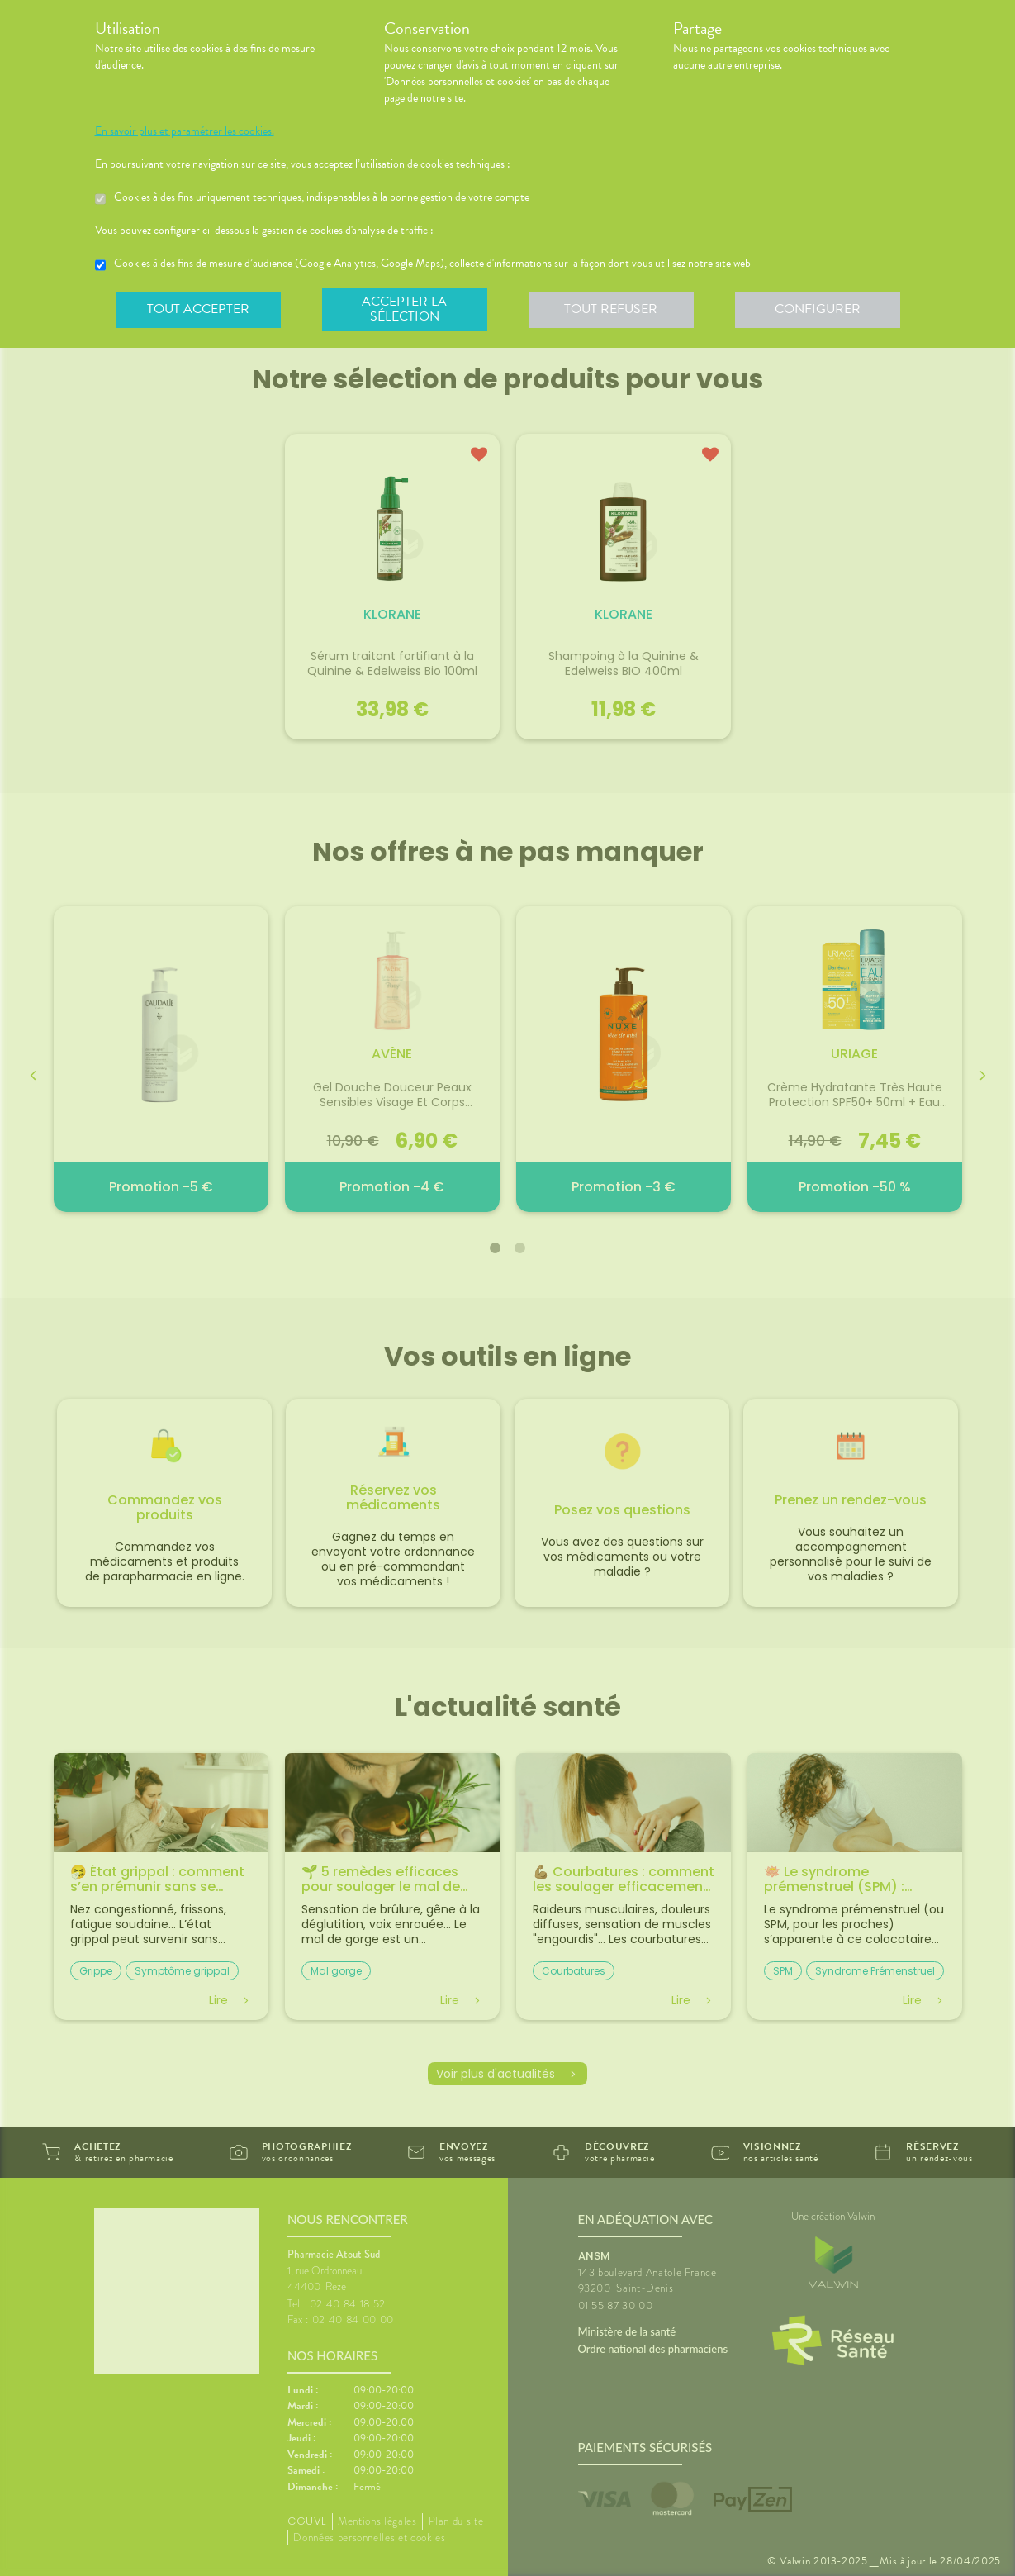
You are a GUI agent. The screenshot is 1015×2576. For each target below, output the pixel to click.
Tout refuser (610, 309)
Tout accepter (198, 309)
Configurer (818, 309)
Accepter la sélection (404, 309)
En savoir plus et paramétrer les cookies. (184, 131)
